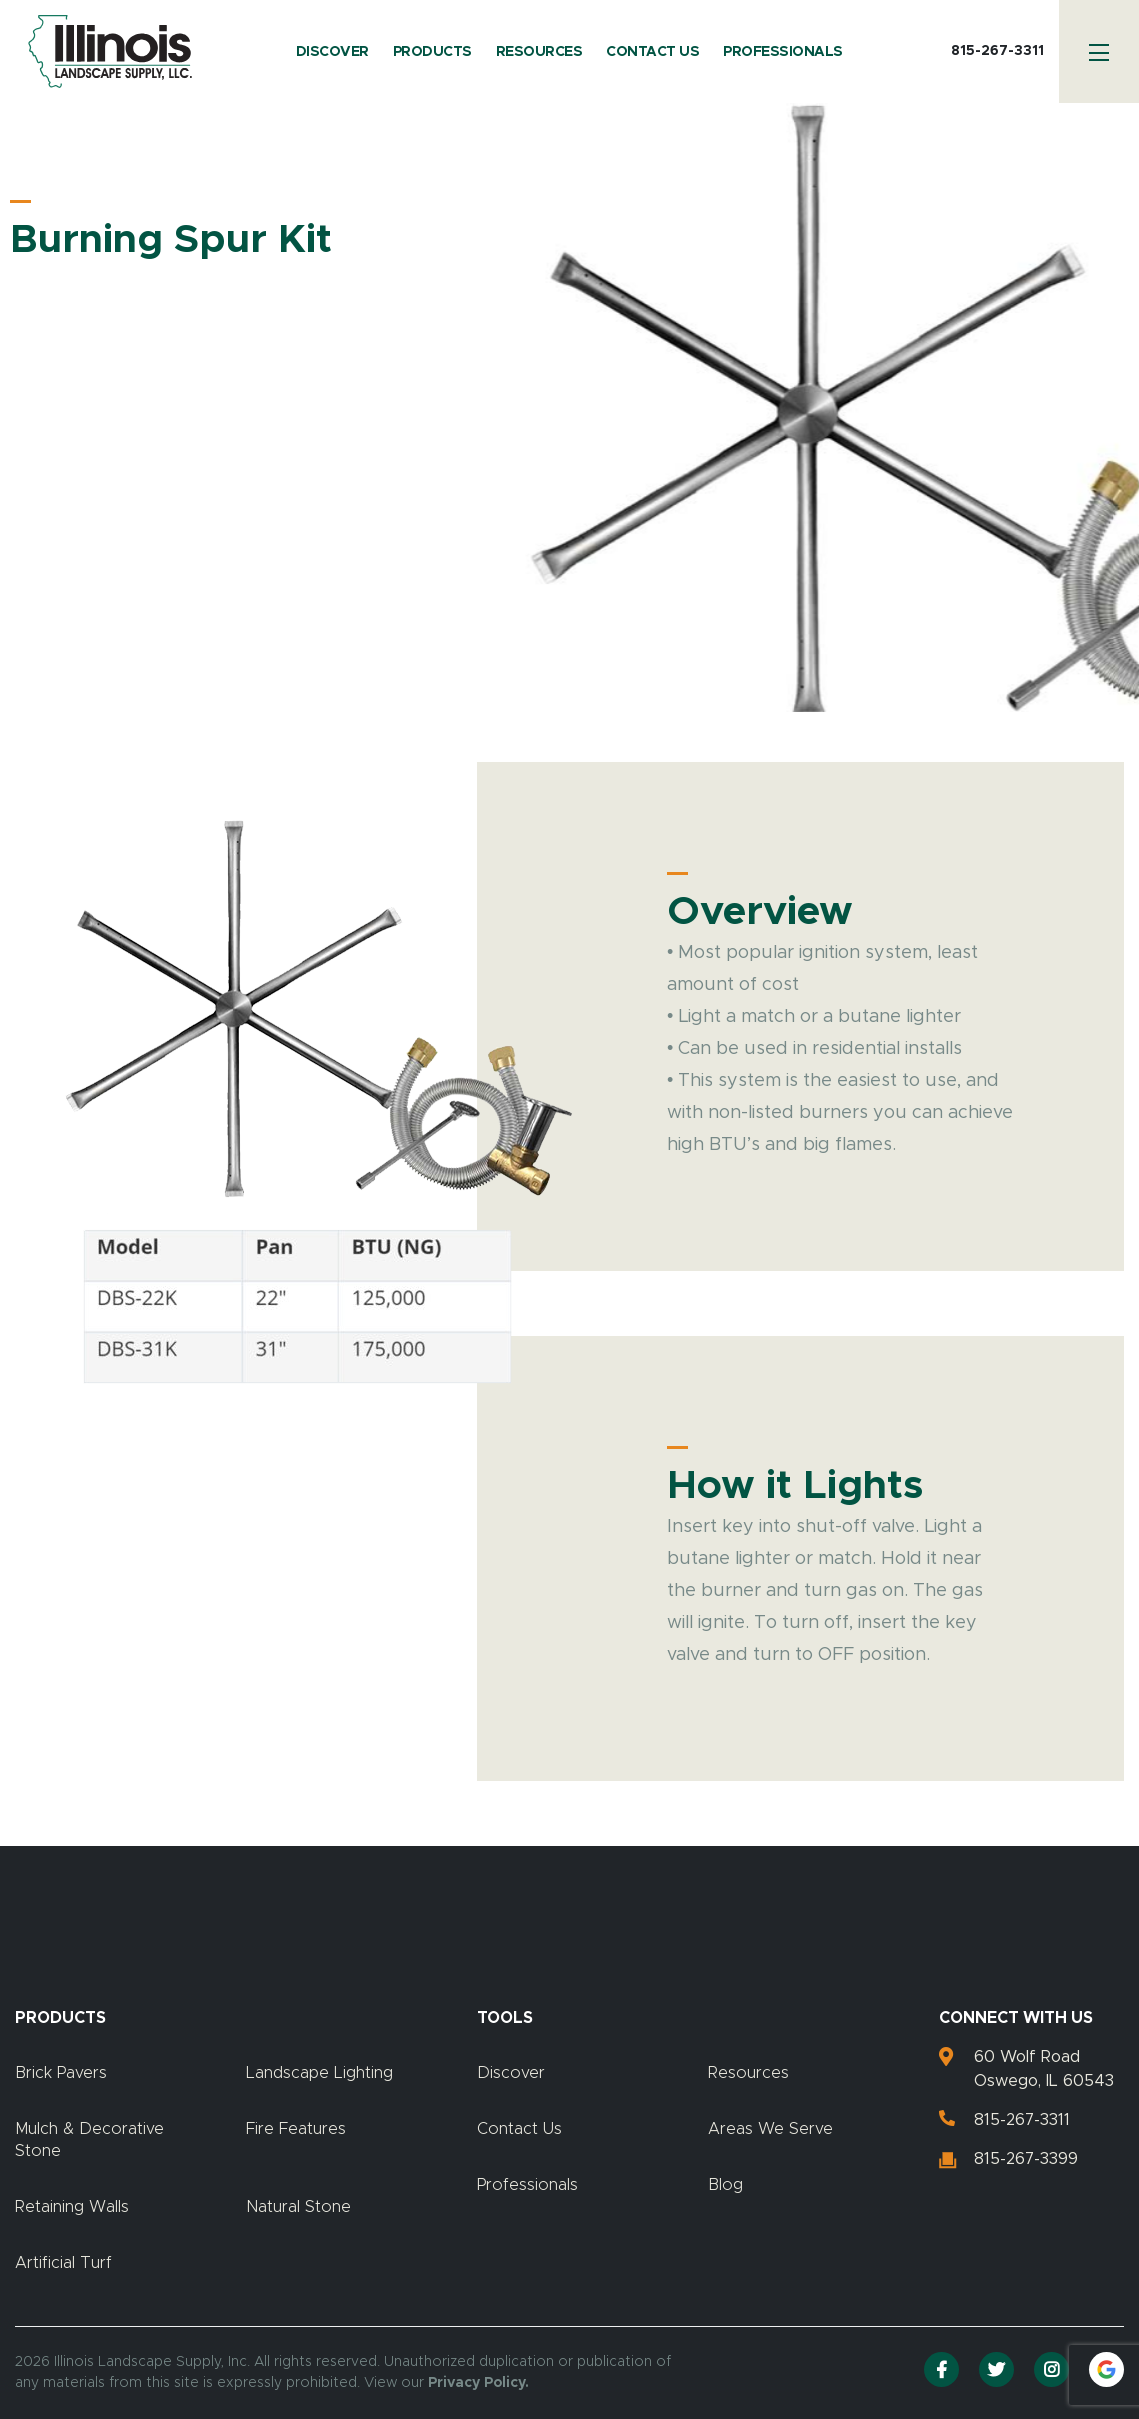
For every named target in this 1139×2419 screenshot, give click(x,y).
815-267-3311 (997, 51)
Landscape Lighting (319, 2073)
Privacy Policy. (478, 2383)
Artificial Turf (63, 2263)
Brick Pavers (61, 2073)
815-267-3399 (1026, 2159)
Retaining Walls (72, 2207)
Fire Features (296, 2129)
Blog (725, 2185)
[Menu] (1099, 51)
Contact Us (652, 52)
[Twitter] (996, 2369)
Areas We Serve (770, 2129)
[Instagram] (1051, 2369)
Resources (539, 52)
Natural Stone (298, 2207)
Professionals (783, 52)
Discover (332, 52)
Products (432, 52)
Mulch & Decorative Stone (89, 2140)
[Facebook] (941, 2369)
